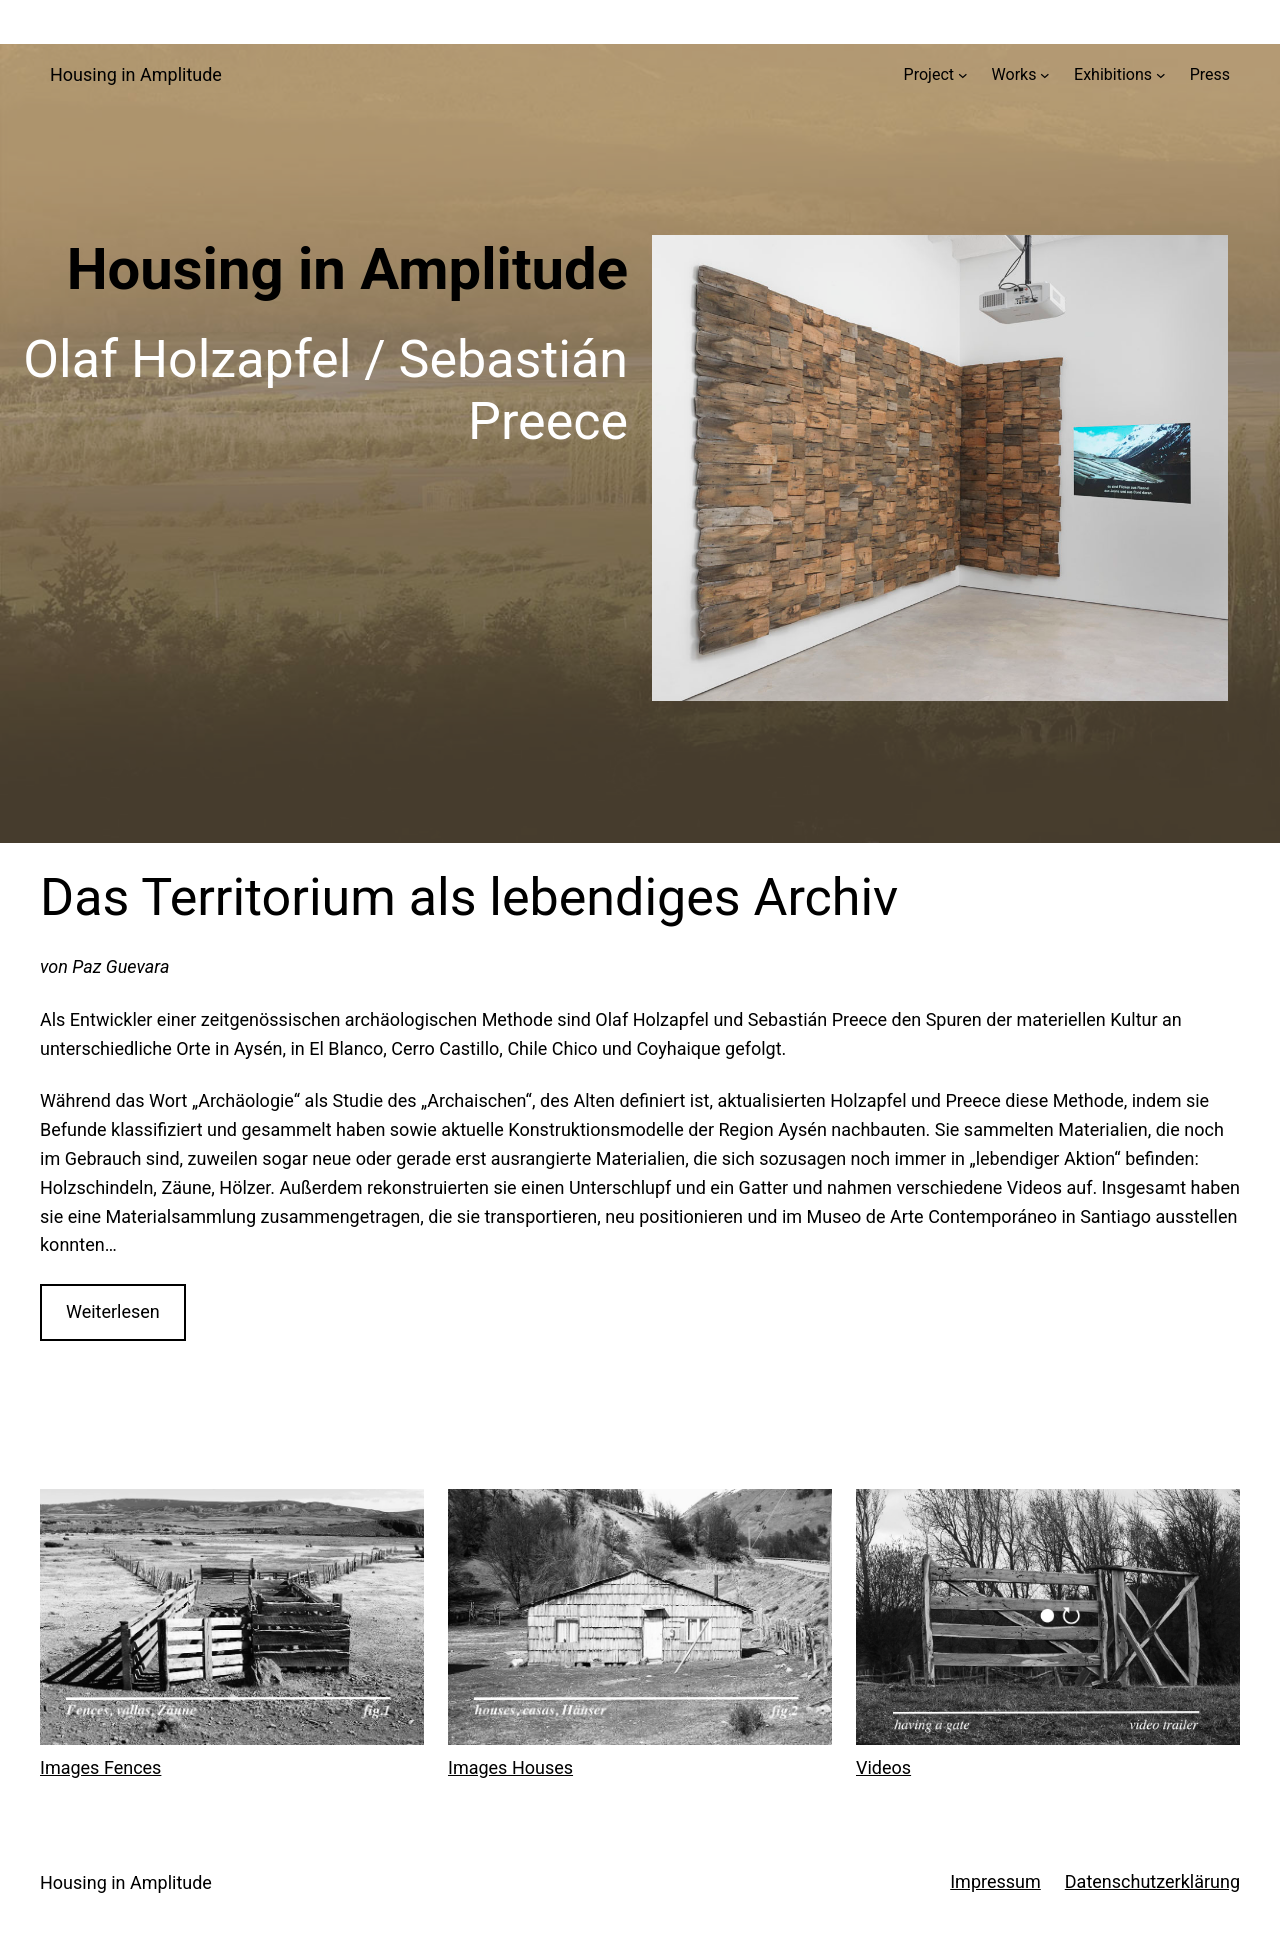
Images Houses (510, 1767)
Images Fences (100, 1767)
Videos (883, 1767)
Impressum (995, 1881)
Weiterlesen (113, 1311)
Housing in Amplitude (136, 74)
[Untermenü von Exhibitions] (1161, 75)
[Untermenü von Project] (963, 75)
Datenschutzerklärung (1152, 1881)
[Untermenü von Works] (1045, 75)
